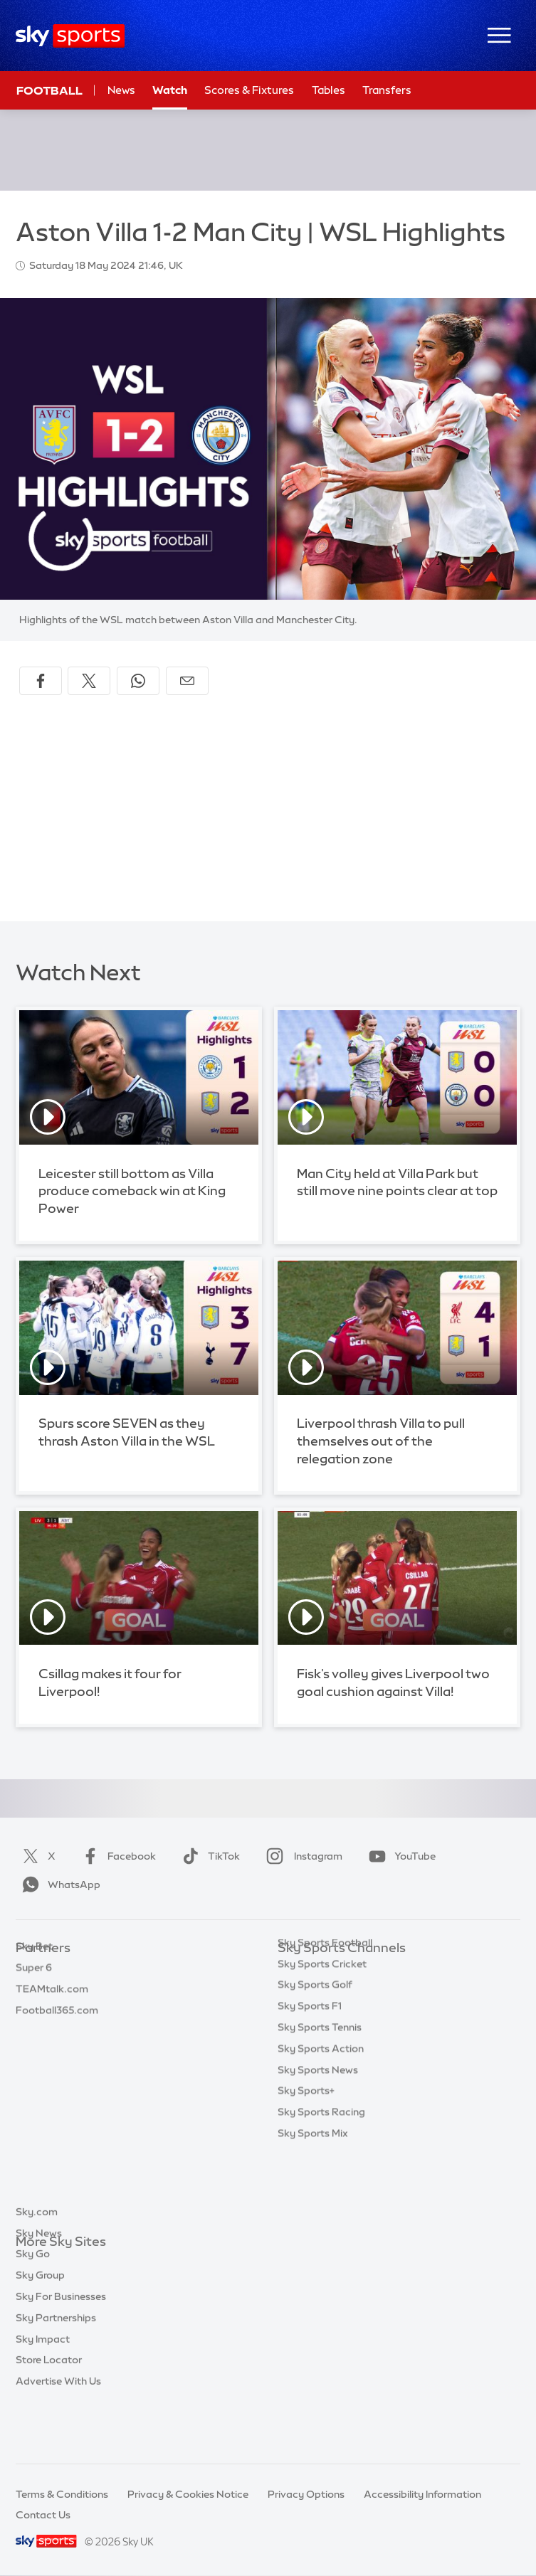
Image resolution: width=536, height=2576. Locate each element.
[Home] (70, 36)
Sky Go (33, 2306)
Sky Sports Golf (315, 2054)
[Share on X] (89, 681)
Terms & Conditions (62, 2494)
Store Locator (49, 2412)
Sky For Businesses (61, 2348)
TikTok (208, 1856)
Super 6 (34, 1990)
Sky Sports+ (306, 2160)
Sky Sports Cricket (322, 2033)
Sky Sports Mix (313, 2202)
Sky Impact (43, 2391)
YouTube (399, 1856)
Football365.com (57, 2033)
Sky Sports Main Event (331, 1969)
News (121, 90)
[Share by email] (187, 681)
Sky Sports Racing (321, 2181)
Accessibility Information (422, 2494)
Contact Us (43, 2515)
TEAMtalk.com (52, 2012)
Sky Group (40, 2327)
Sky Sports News (318, 2139)
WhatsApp (58, 1884)
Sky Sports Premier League (342, 1990)
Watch (169, 90)
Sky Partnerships (56, 2370)
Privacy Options (306, 2494)
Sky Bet (34, 1969)
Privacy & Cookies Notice (187, 2494)
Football (49, 90)
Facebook (116, 1856)
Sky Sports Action (321, 2118)
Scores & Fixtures (249, 90)
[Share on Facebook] (40, 681)
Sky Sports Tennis (320, 2096)
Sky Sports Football (325, 2012)
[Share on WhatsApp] (138, 681)
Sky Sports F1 (310, 2075)
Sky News (39, 2285)
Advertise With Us (58, 2433)
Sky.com (37, 2264)
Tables (328, 90)
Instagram (301, 1856)
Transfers (386, 90)
